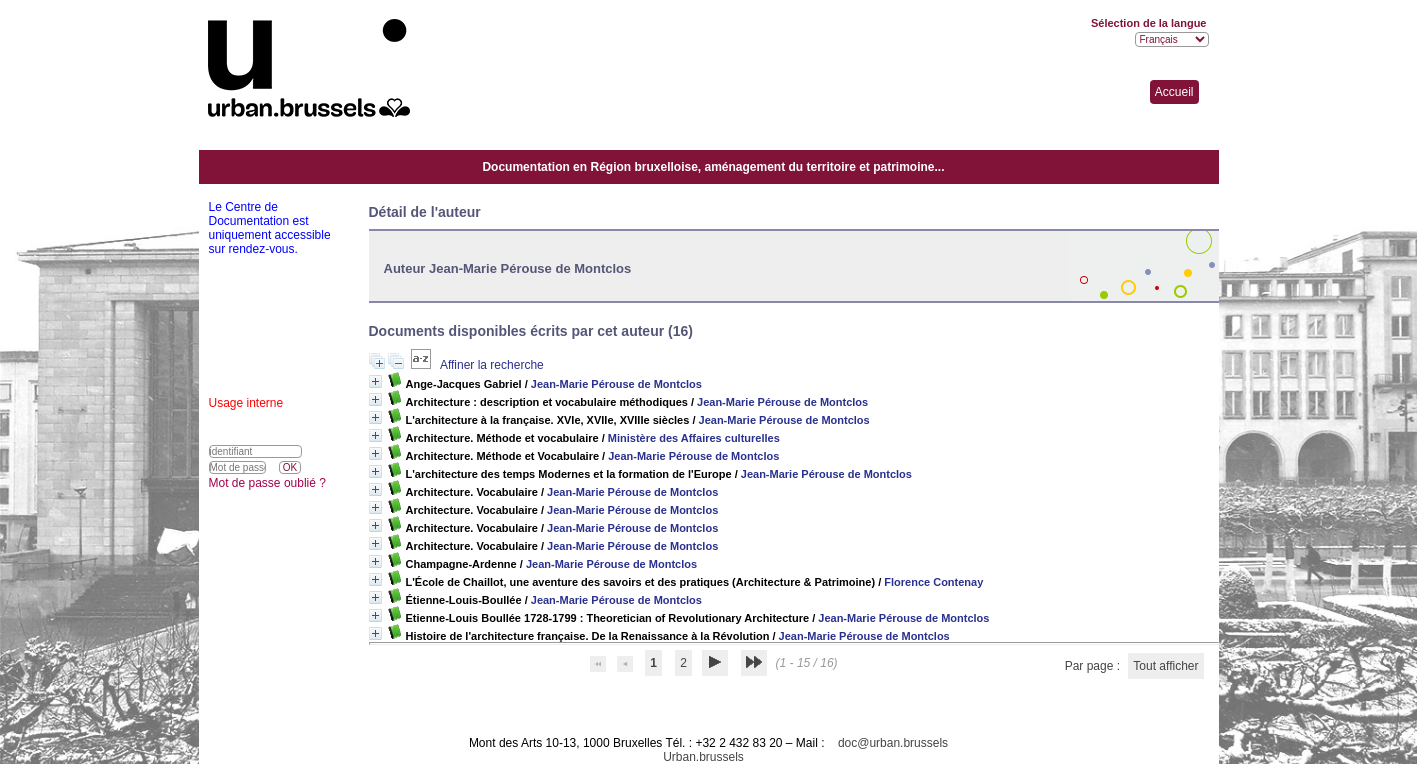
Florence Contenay (933, 582)
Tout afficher (1165, 666)
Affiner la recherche (492, 365)
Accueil (1174, 92)
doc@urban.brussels (893, 743)
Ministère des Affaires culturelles (694, 438)
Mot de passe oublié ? (267, 483)
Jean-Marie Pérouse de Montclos (616, 384)
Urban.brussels (703, 757)
